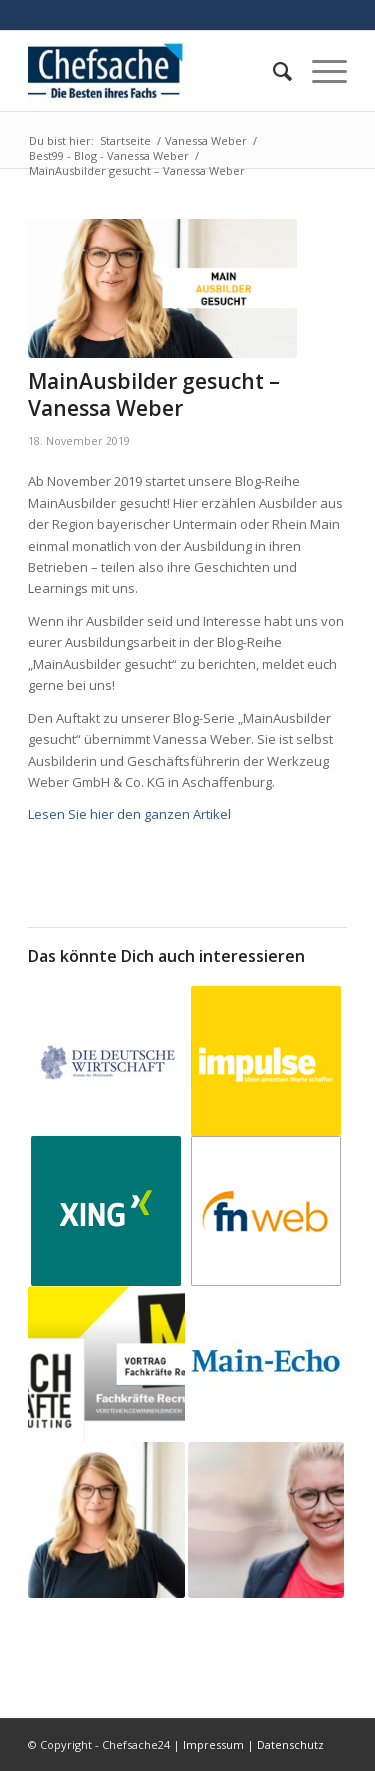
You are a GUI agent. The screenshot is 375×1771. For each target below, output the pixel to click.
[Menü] (319, 71)
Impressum (213, 1744)
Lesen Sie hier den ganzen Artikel (129, 814)
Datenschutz (290, 1744)
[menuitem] (272, 71)
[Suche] (272, 71)
